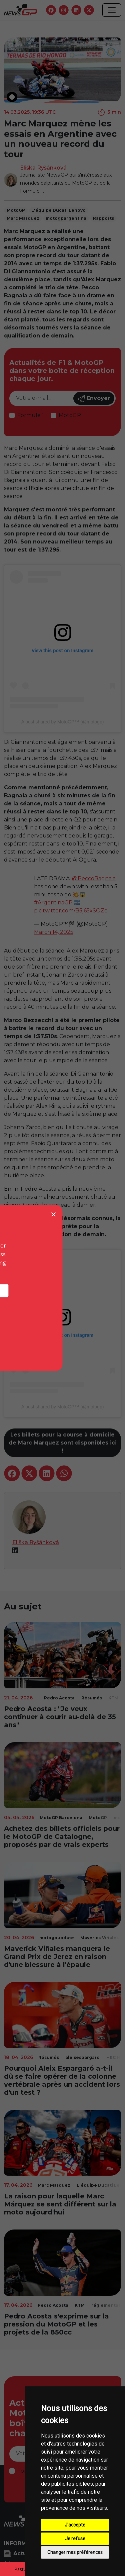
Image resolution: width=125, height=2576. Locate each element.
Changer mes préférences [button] (75, 2552)
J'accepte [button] (75, 2525)
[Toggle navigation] (111, 10)
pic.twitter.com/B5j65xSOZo (71, 910)
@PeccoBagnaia (94, 878)
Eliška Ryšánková (43, 168)
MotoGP (70, 415)
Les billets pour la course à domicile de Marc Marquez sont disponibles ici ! (63, 1442)
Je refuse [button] (75, 2538)
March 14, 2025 (53, 932)
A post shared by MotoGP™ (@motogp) (62, 721)
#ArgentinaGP (53, 902)
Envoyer (94, 398)
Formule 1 (30, 415)
